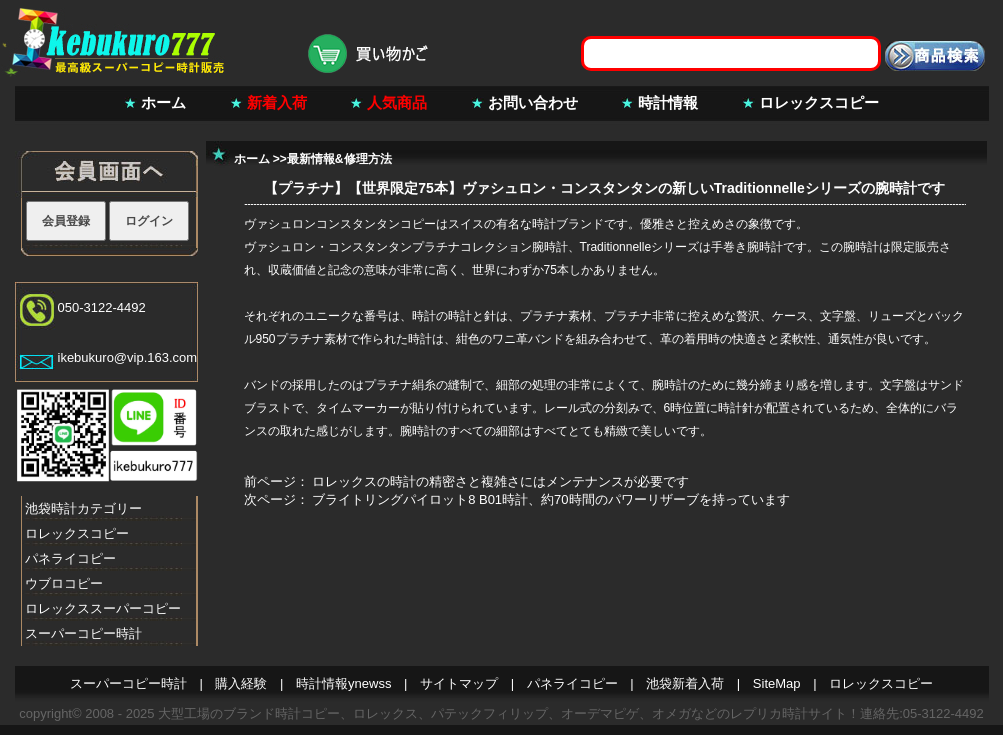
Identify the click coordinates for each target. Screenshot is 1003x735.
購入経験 (241, 683)
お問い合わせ (533, 102)
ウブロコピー (64, 583)
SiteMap (777, 683)
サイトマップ (459, 683)
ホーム (163, 102)
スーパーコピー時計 (83, 633)
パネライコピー (70, 558)
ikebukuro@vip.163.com (128, 357)
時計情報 (668, 102)
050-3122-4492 (102, 307)
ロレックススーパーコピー (103, 608)
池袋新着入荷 (685, 683)
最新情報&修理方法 (339, 159)
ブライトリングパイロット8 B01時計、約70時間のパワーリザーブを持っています (550, 499)
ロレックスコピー (819, 102)
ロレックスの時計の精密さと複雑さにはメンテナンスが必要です (500, 481)
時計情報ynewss (343, 683)
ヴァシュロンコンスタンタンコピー (340, 224)
